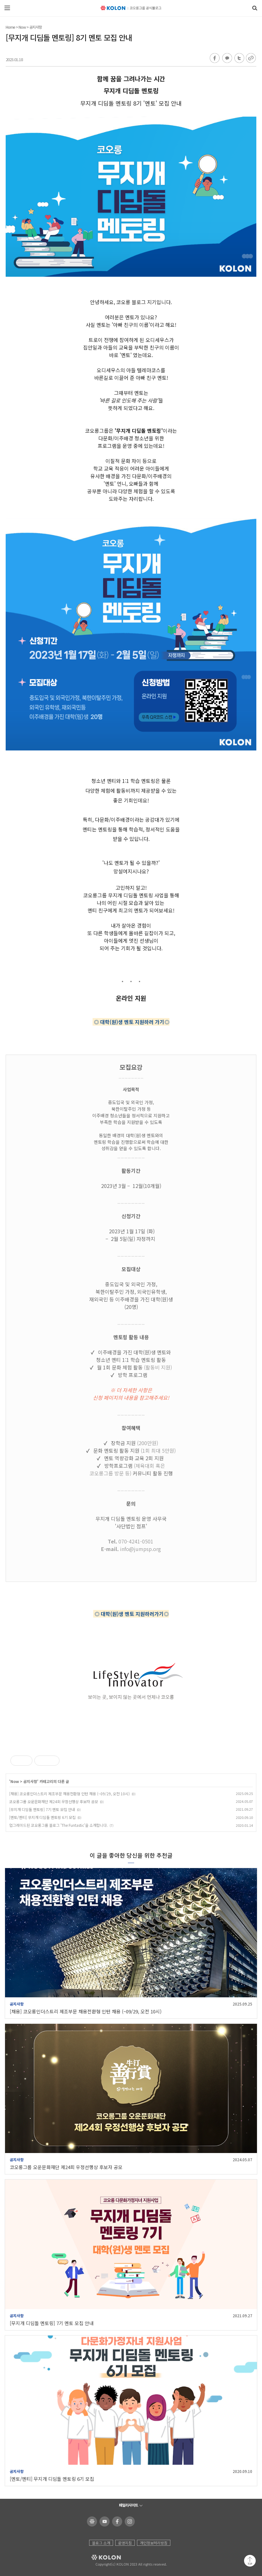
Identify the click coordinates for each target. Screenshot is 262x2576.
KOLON (97, 2557)
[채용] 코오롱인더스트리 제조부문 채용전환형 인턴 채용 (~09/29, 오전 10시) (69, 1793)
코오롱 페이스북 (116, 2521)
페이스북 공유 (215, 58)
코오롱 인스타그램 (129, 2521)
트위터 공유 (238, 58)
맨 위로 (250, 2561)
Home (10, 27)
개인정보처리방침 (154, 2542)
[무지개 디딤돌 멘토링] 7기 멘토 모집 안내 (42, 1809)
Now (22, 27)
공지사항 (35, 27)
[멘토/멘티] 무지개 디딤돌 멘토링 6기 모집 (42, 1817)
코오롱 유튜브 (103, 2521)
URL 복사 (250, 58)
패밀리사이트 (128, 2505)
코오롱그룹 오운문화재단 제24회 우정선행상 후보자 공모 (53, 1801)
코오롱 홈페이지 (91, 2521)
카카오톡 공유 (227, 58)
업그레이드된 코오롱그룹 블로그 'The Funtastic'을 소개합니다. (58, 1825)
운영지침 (125, 2542)
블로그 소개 (101, 2542)
